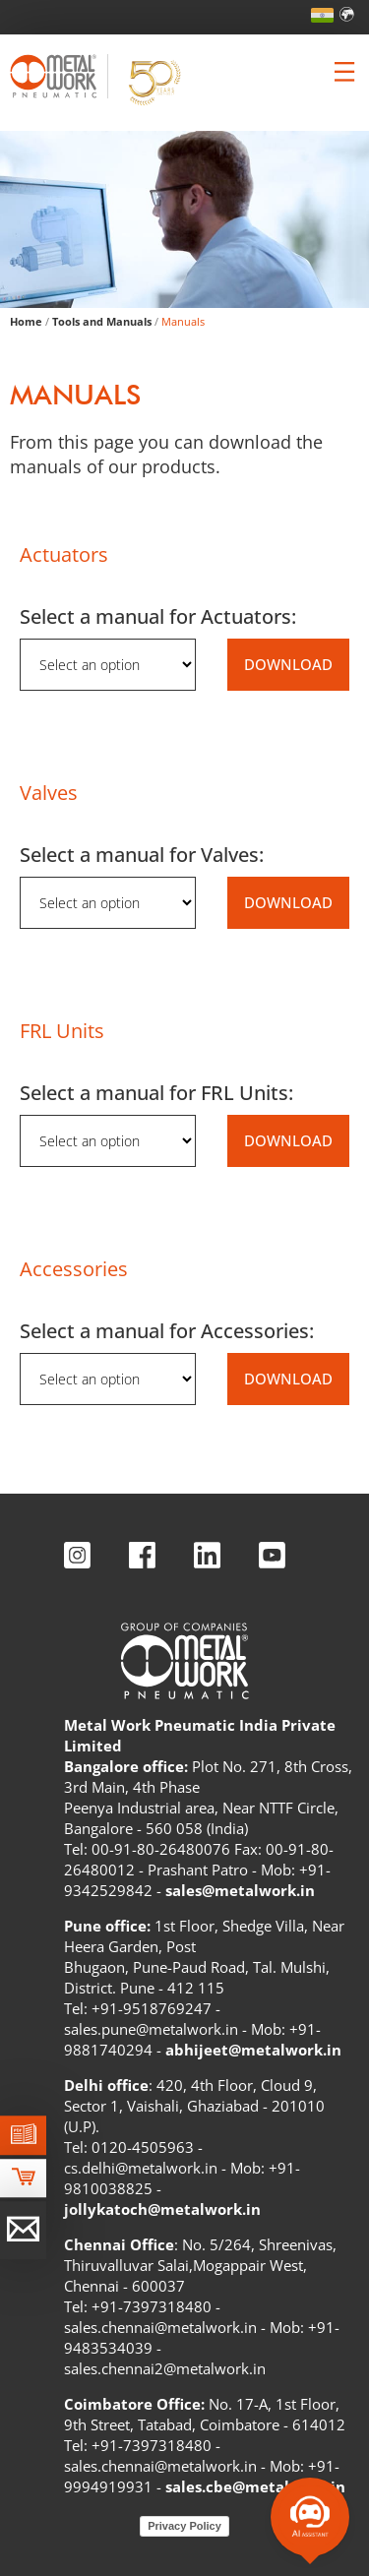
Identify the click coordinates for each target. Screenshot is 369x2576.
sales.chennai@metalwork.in (160, 2327)
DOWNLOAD (288, 664)
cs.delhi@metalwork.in (140, 2167)
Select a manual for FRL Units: (156, 1092)
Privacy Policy (184, 2526)
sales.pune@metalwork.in (151, 2029)
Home (26, 321)
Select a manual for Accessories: (167, 1331)
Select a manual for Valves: (142, 854)
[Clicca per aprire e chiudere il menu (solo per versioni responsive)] (344, 71)
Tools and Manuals (102, 321)
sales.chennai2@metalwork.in (165, 2368)
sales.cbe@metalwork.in (255, 2486)
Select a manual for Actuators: (158, 616)
